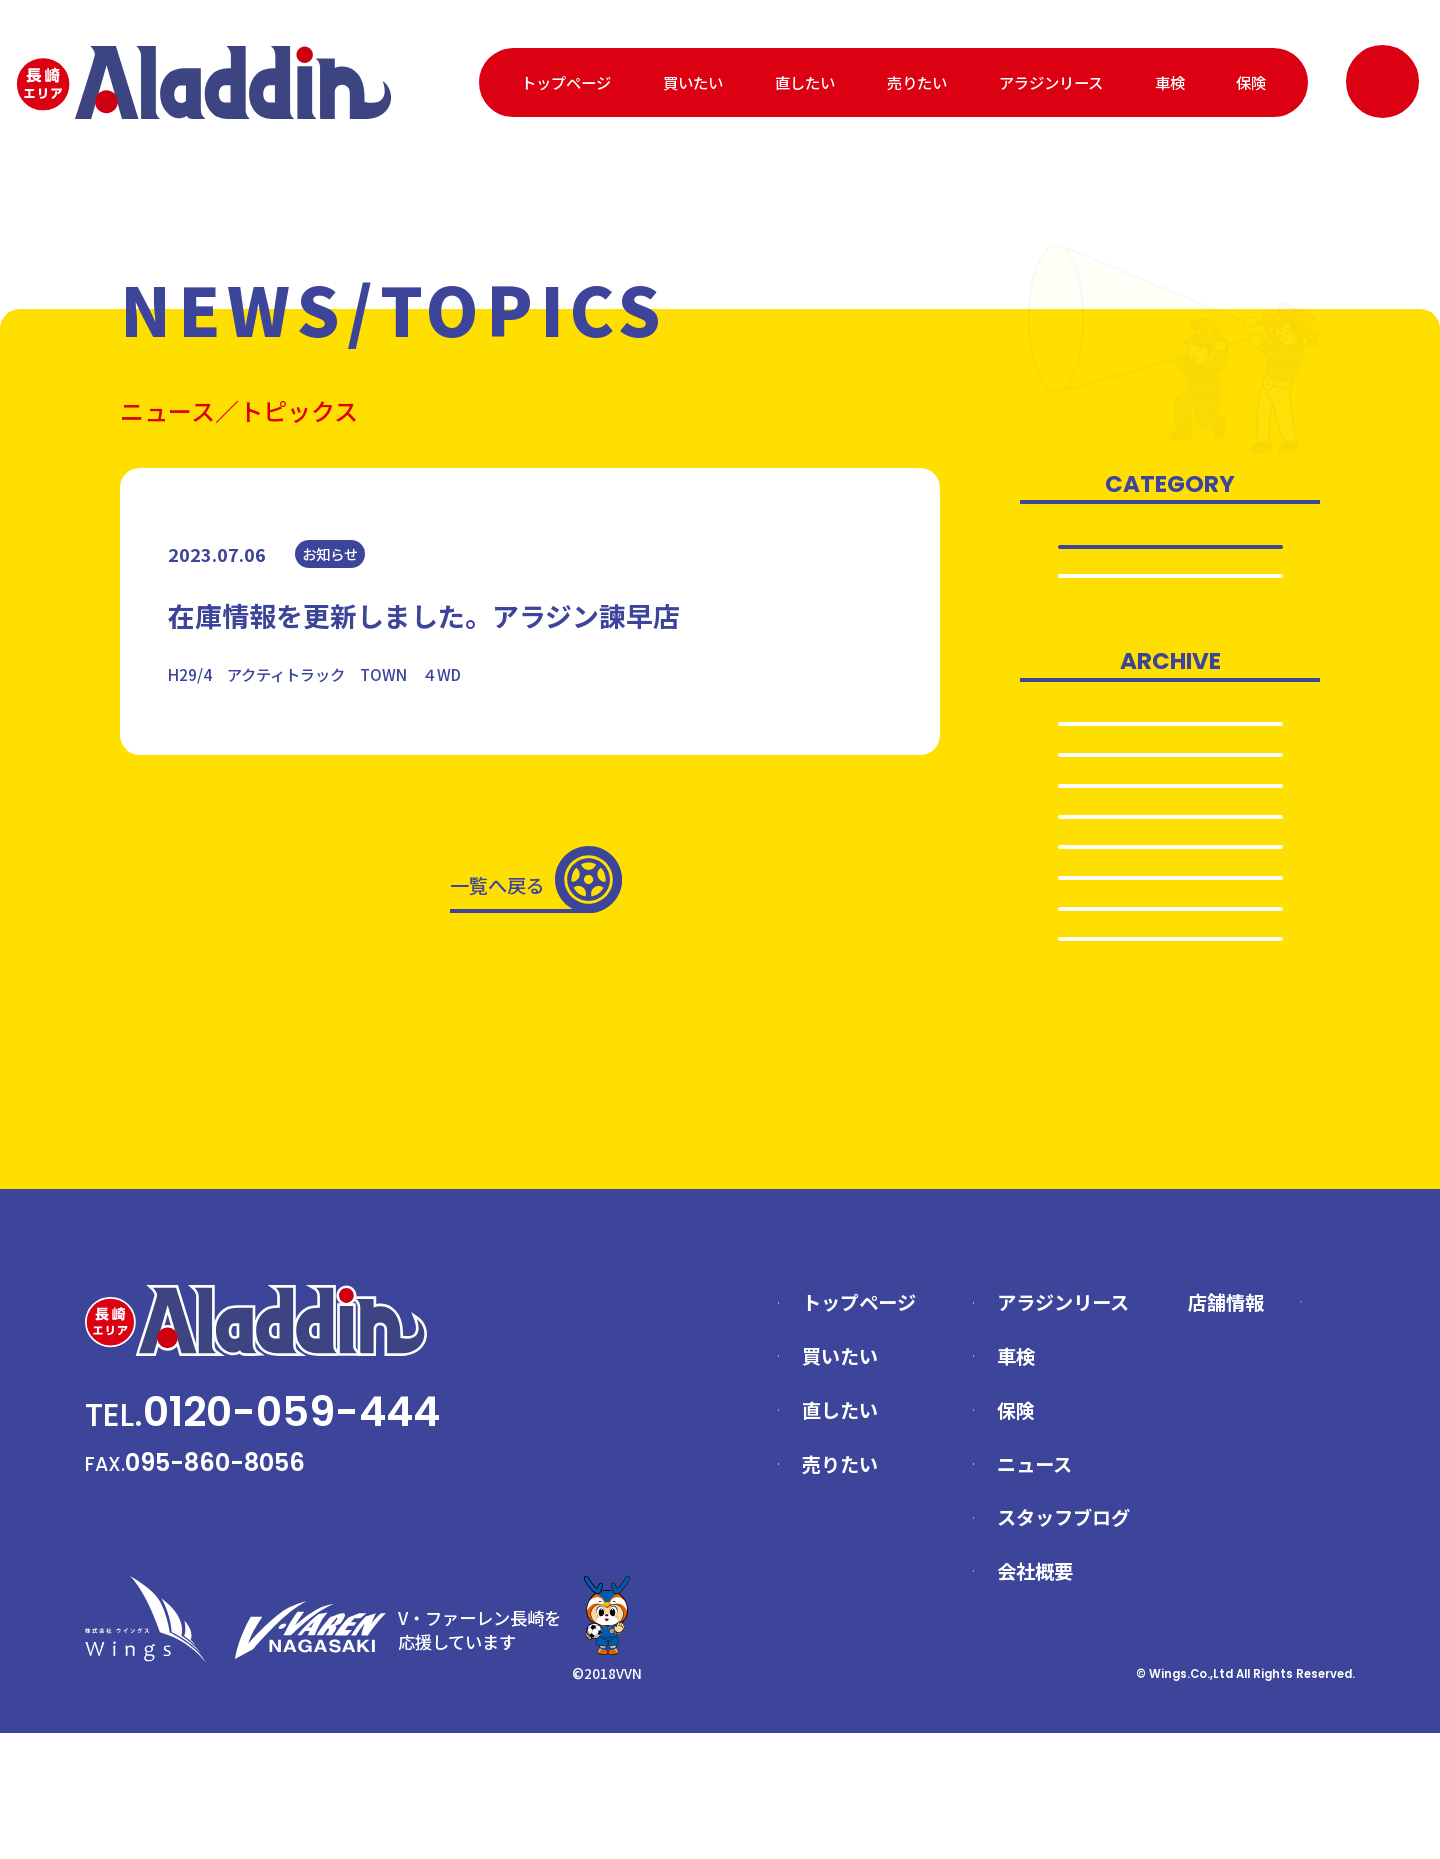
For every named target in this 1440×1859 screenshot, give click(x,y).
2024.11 (1170, 794)
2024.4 (1170, 924)
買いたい (693, 82)
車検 (1170, 82)
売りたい (917, 82)
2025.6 (1170, 751)
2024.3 (1170, 967)
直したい (805, 82)
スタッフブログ (1063, 1643)
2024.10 (1170, 837)
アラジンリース (1051, 82)
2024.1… (1170, 1054)
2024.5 (1170, 881)
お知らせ (1170, 589)
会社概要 (1035, 1697)
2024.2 (1170, 1011)
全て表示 (1170, 547)
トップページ (566, 82)
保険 (1251, 82)
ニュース (1034, 1590)
